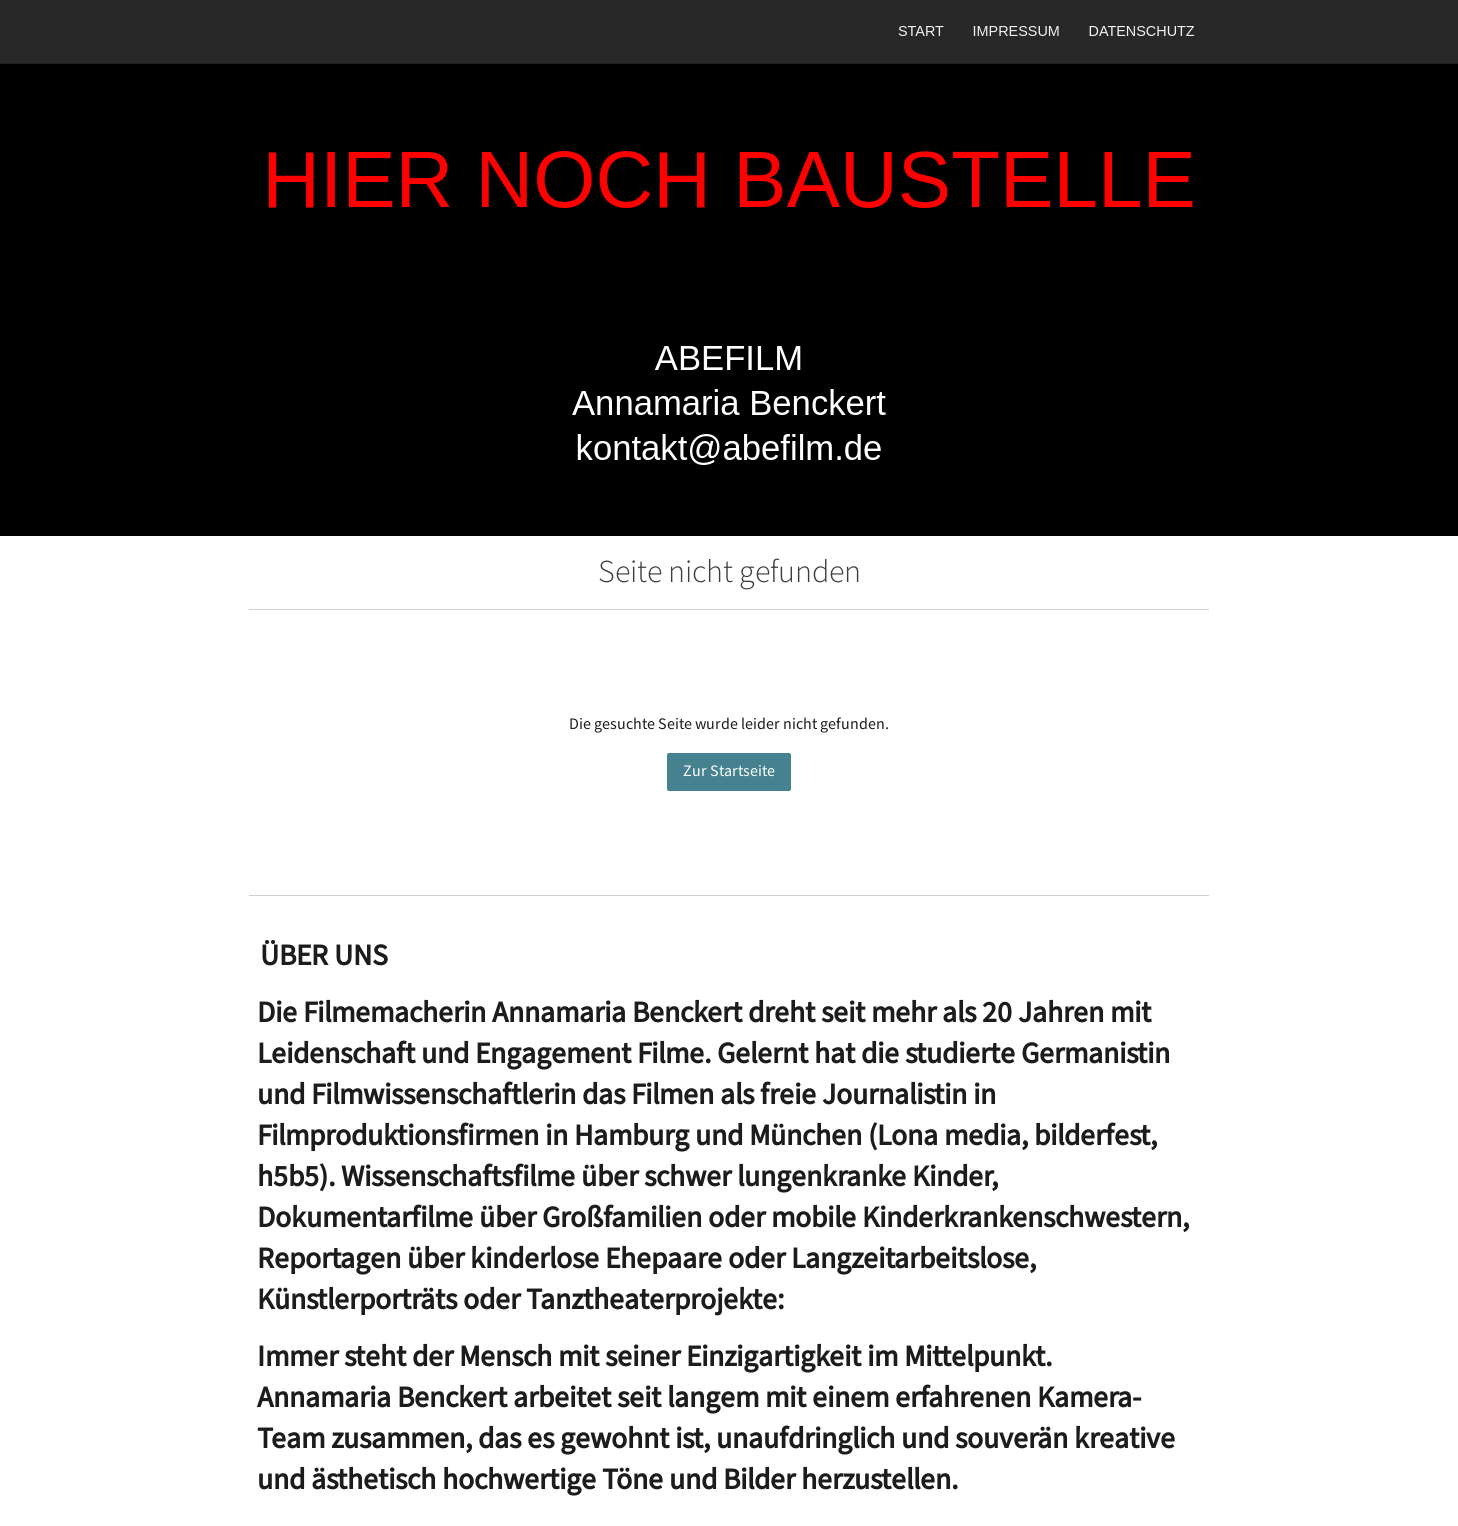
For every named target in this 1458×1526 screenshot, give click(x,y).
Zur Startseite (729, 771)
